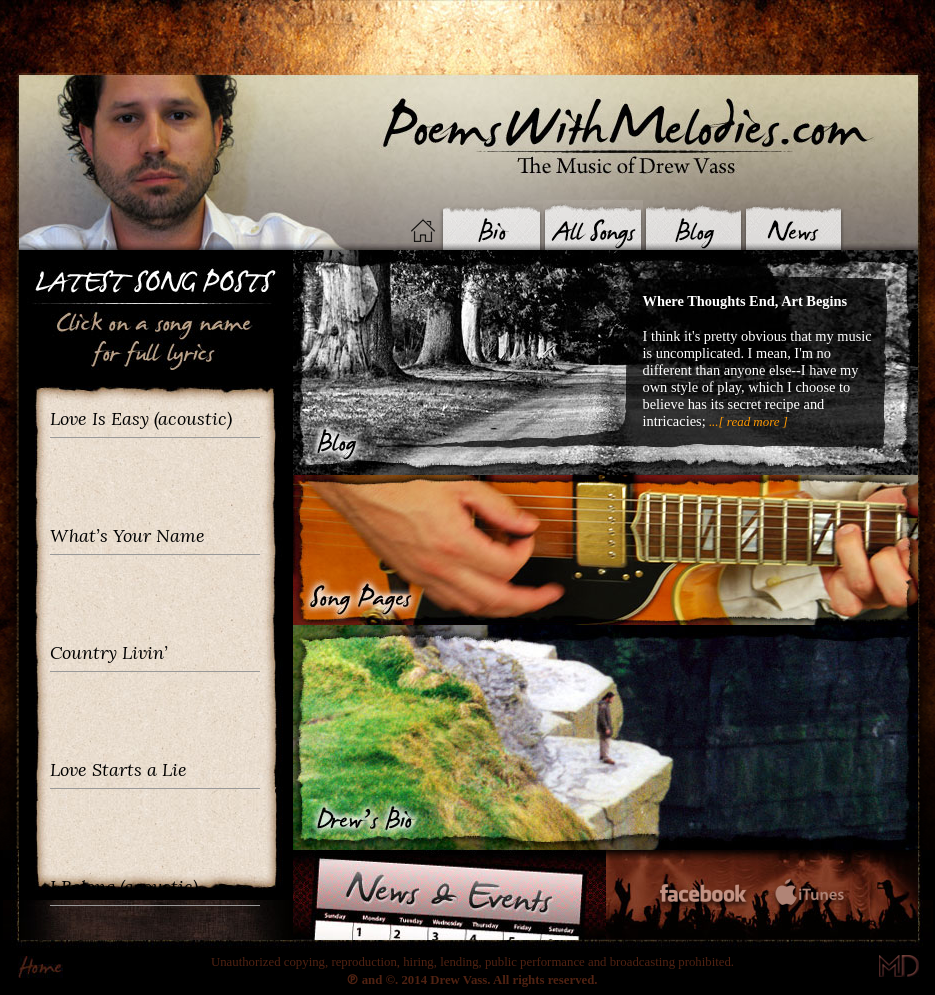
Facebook (703, 896)
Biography (490, 225)
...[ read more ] (747, 421)
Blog (693, 225)
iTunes (809, 894)
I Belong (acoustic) (124, 886)
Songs (593, 225)
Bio (605, 737)
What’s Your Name (127, 535)
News (793, 225)
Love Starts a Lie (118, 769)
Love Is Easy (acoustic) (141, 418)
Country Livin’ (109, 652)
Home (423, 230)
